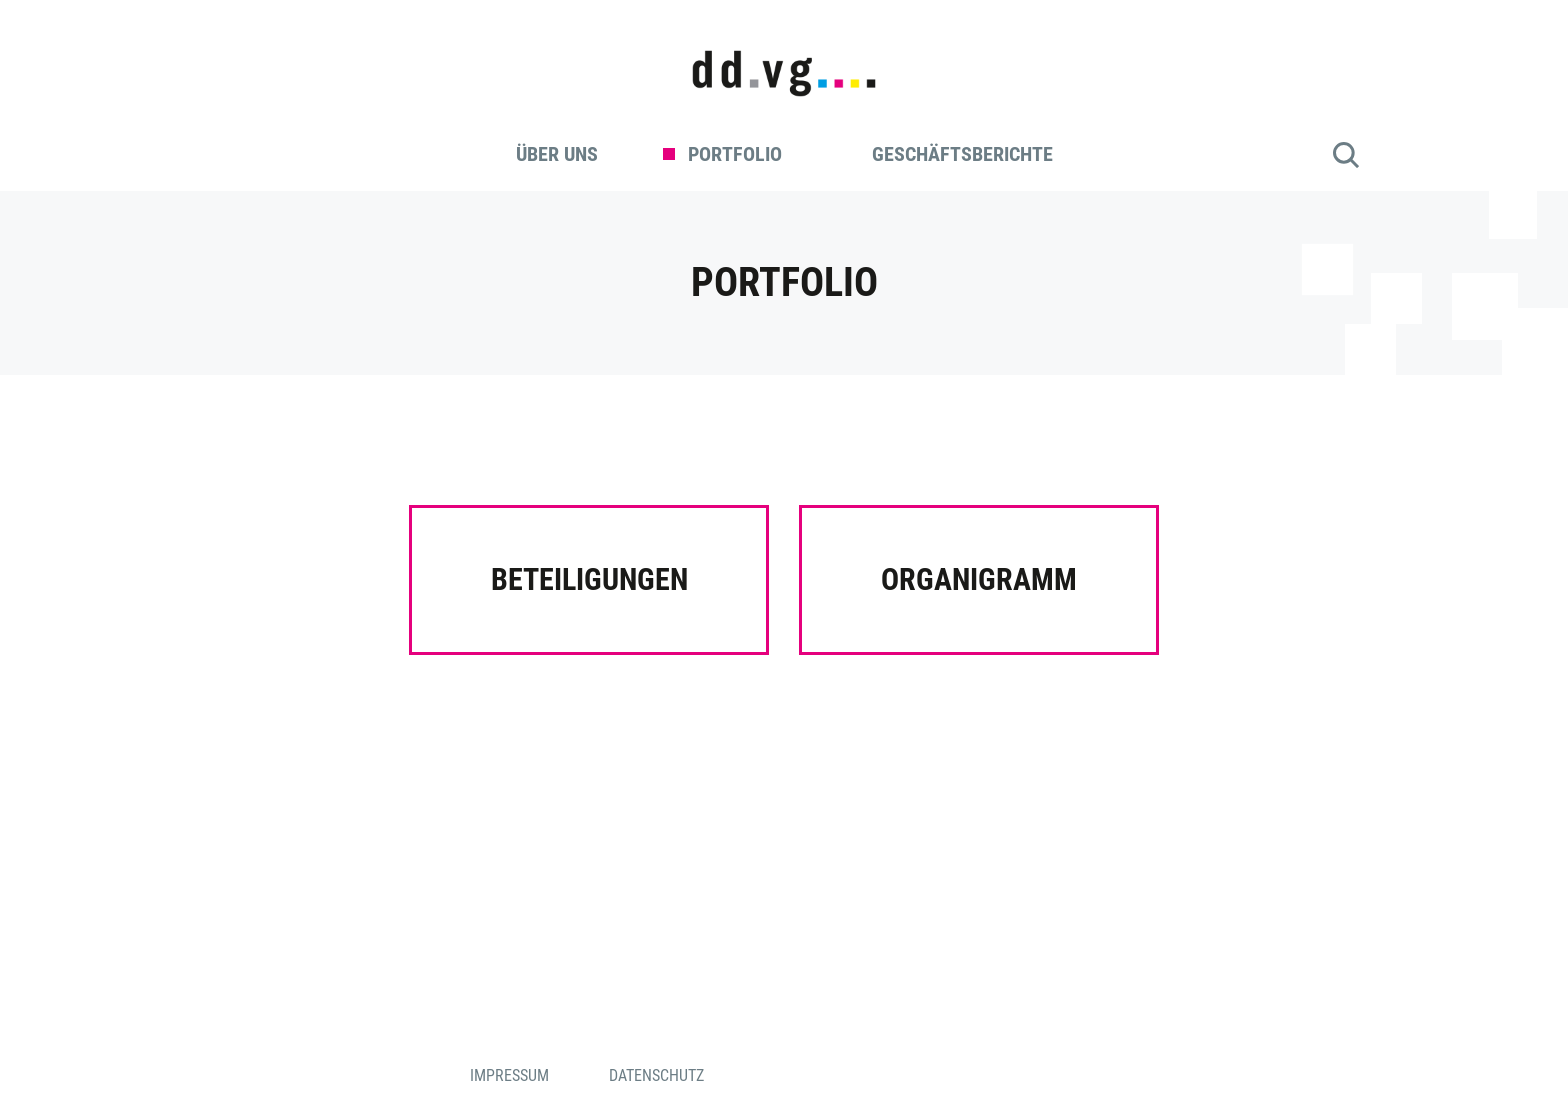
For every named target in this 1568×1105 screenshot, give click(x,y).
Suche (1346, 155)
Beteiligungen (589, 579)
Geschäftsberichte (962, 154)
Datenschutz (656, 1075)
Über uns (557, 154)
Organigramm (979, 579)
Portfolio (735, 154)
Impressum (509, 1075)
